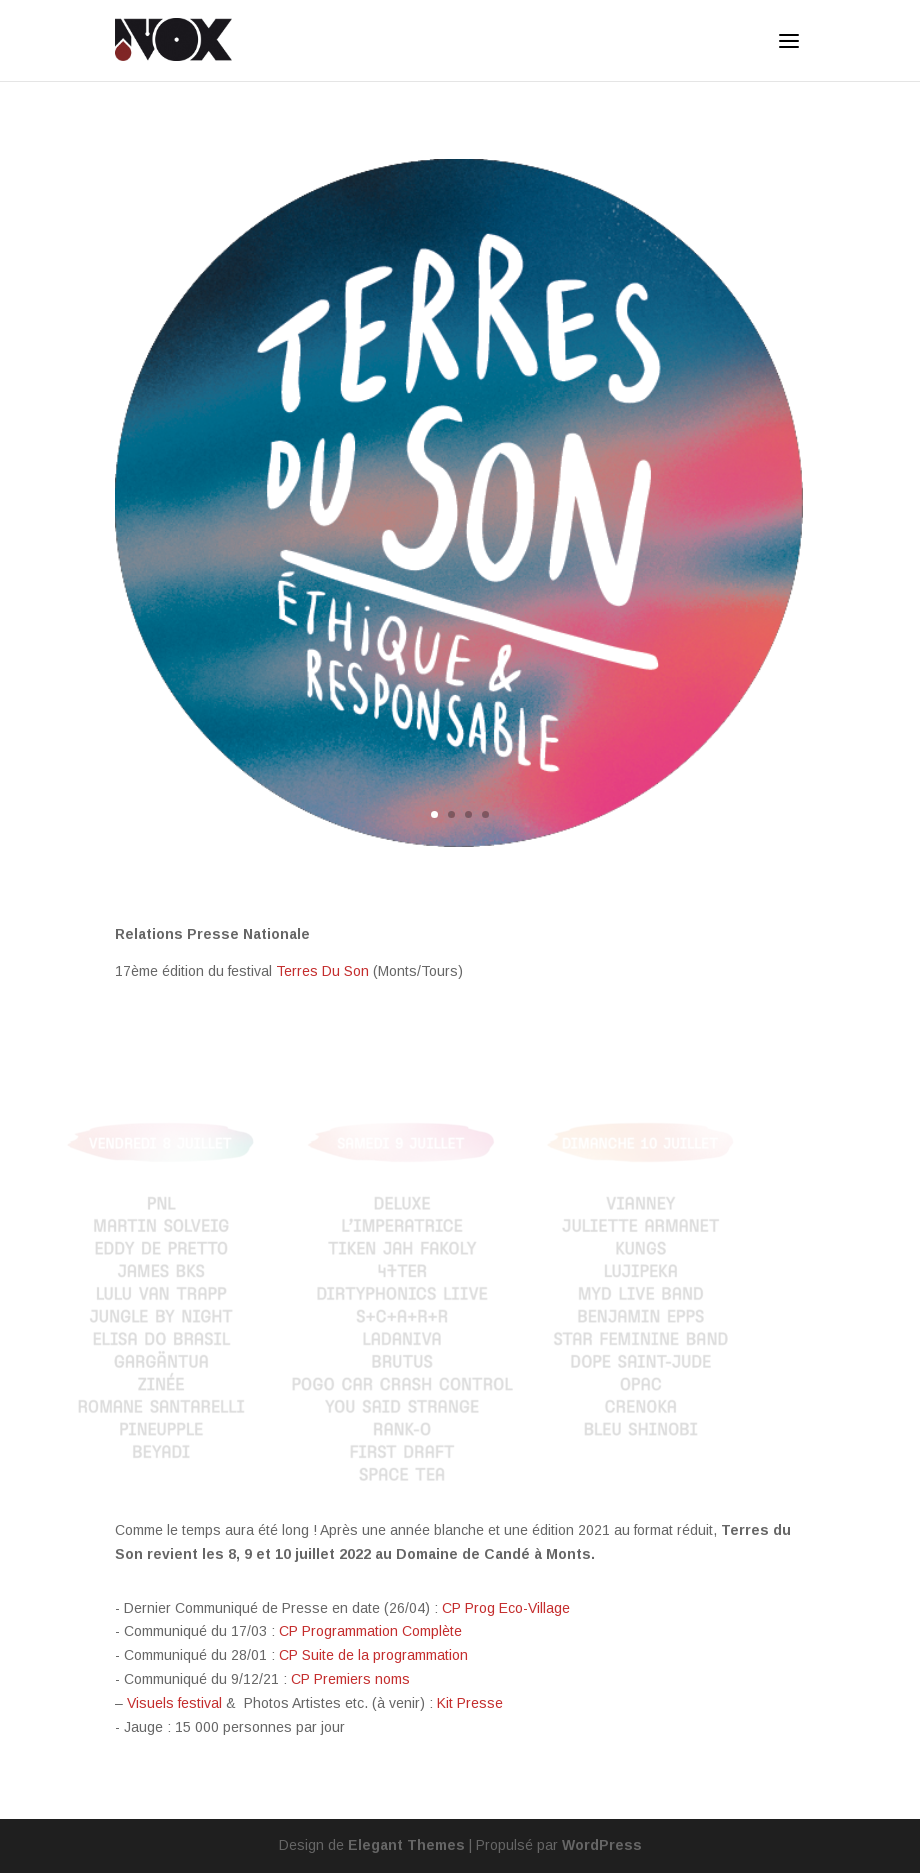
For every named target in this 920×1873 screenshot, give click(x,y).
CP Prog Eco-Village (506, 1608)
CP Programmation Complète (370, 1631)
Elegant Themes (406, 1845)
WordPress (602, 1845)
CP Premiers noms (350, 1679)
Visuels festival (174, 1703)
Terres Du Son (322, 971)
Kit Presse (470, 1703)
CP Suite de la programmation (373, 1655)
